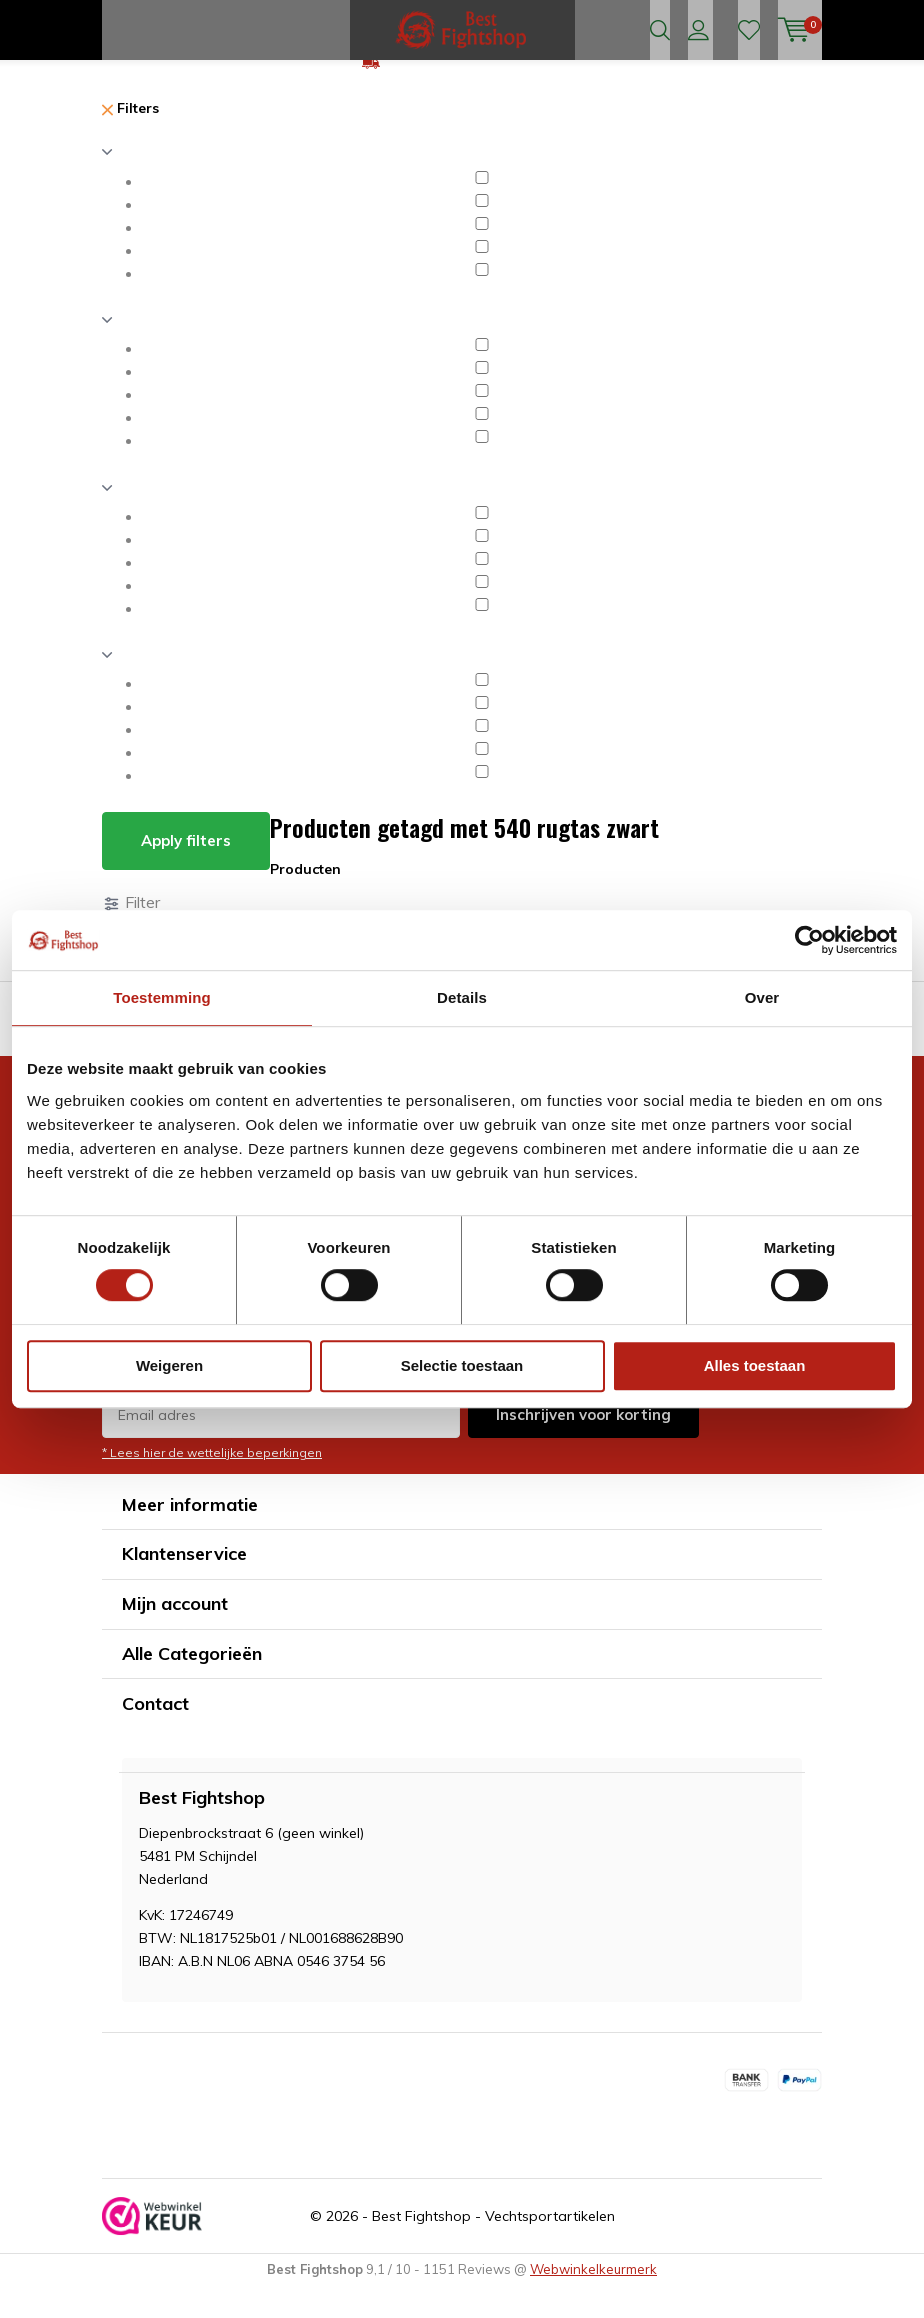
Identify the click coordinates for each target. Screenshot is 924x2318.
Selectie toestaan (462, 1365)
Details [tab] (462, 997)
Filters (130, 140)
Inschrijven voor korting (583, 1445)
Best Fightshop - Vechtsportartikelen (493, 2248)
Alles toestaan (755, 1365)
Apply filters (186, 872)
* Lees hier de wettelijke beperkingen (212, 1483)
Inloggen (698, 30)
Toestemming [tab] (162, 997)
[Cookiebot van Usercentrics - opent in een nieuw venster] (809, 940)
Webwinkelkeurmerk (593, 2301)
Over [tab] (762, 997)
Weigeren (169, 1365)
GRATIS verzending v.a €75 (474, 94)
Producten (305, 901)
